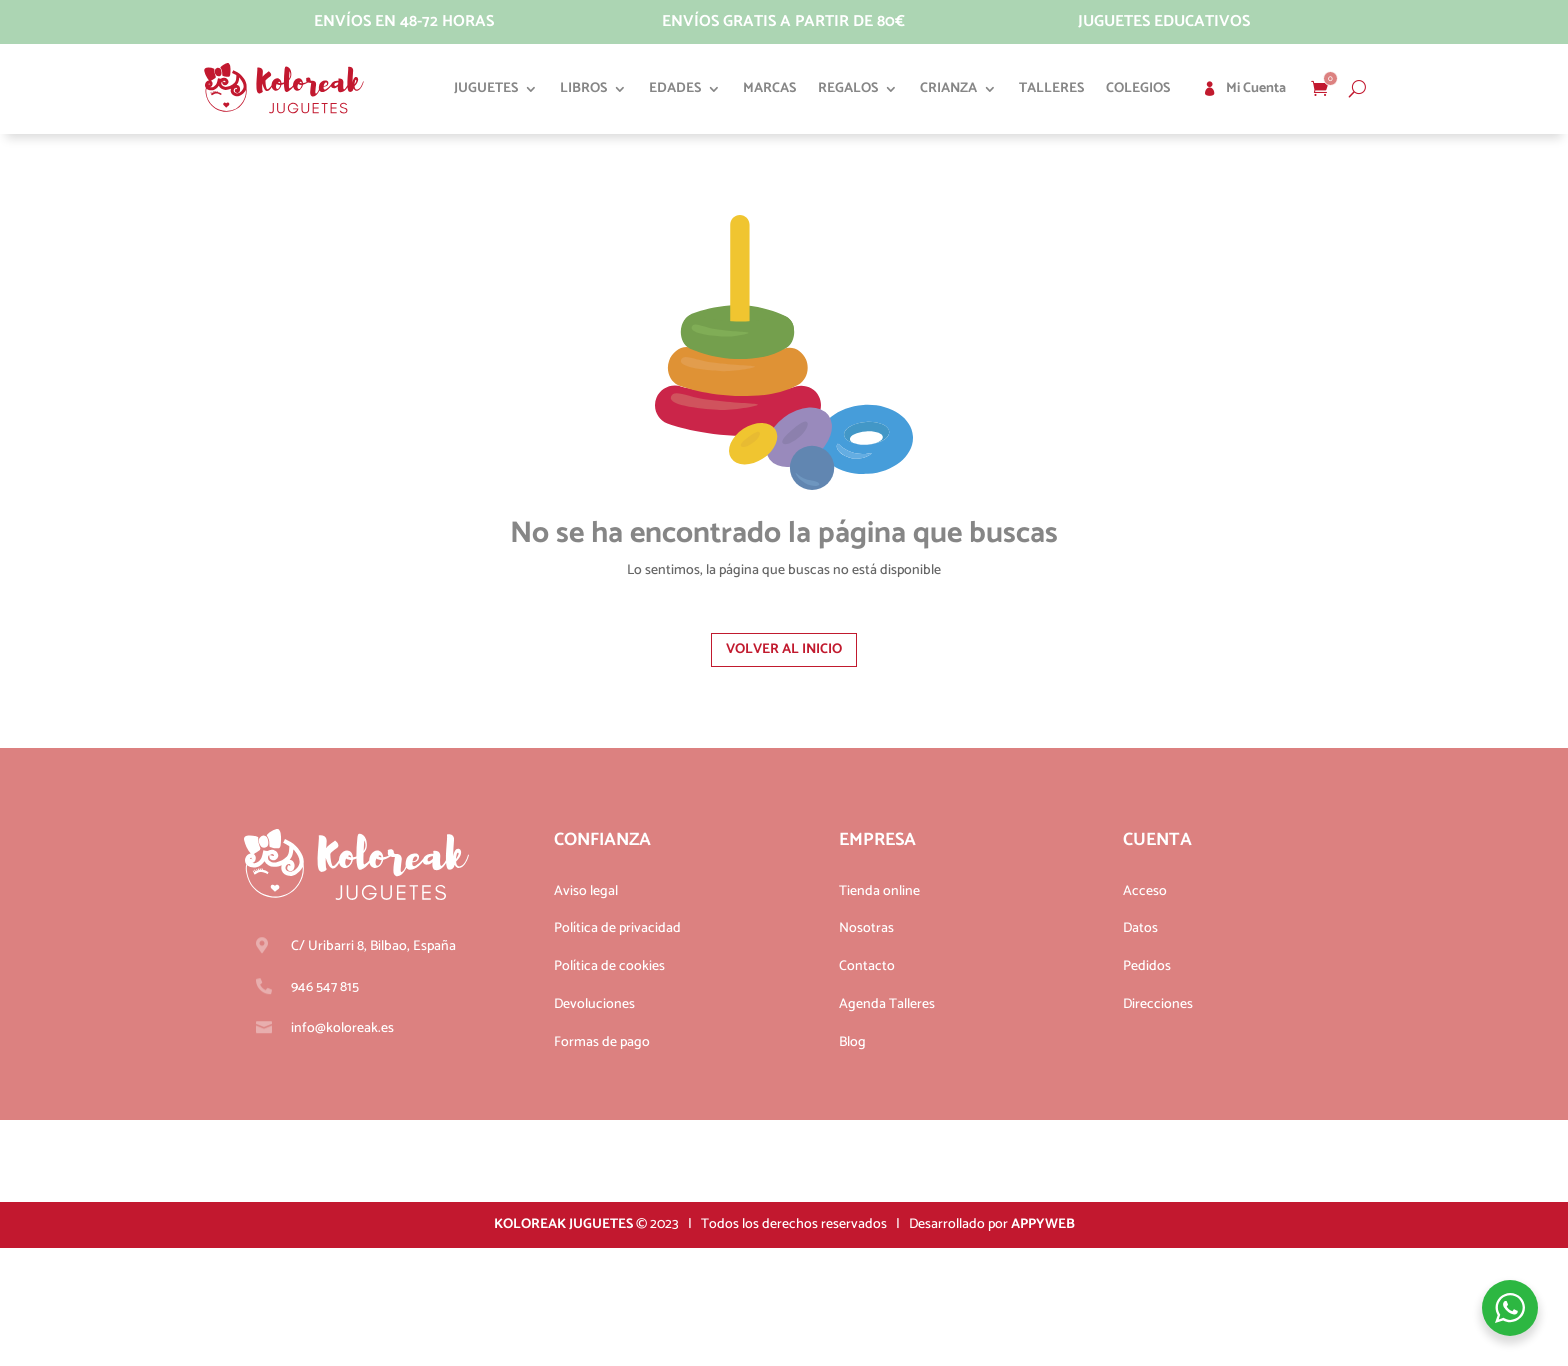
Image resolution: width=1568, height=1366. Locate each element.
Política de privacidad (617, 928)
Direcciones (1158, 1004)
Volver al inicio (784, 649)
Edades (675, 88)
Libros (583, 88)
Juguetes (486, 88)
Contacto (867, 966)
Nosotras (866, 928)
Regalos (848, 88)
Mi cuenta (1256, 88)
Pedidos (1147, 966)
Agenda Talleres (887, 1004)
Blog (852, 1042)
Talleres (1051, 88)
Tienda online (879, 891)
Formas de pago (602, 1042)
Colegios (1138, 88)
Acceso (1145, 891)
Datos (1140, 928)
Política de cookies (609, 966)
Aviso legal (586, 891)
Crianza (948, 88)
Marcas (769, 88)
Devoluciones (594, 1004)
